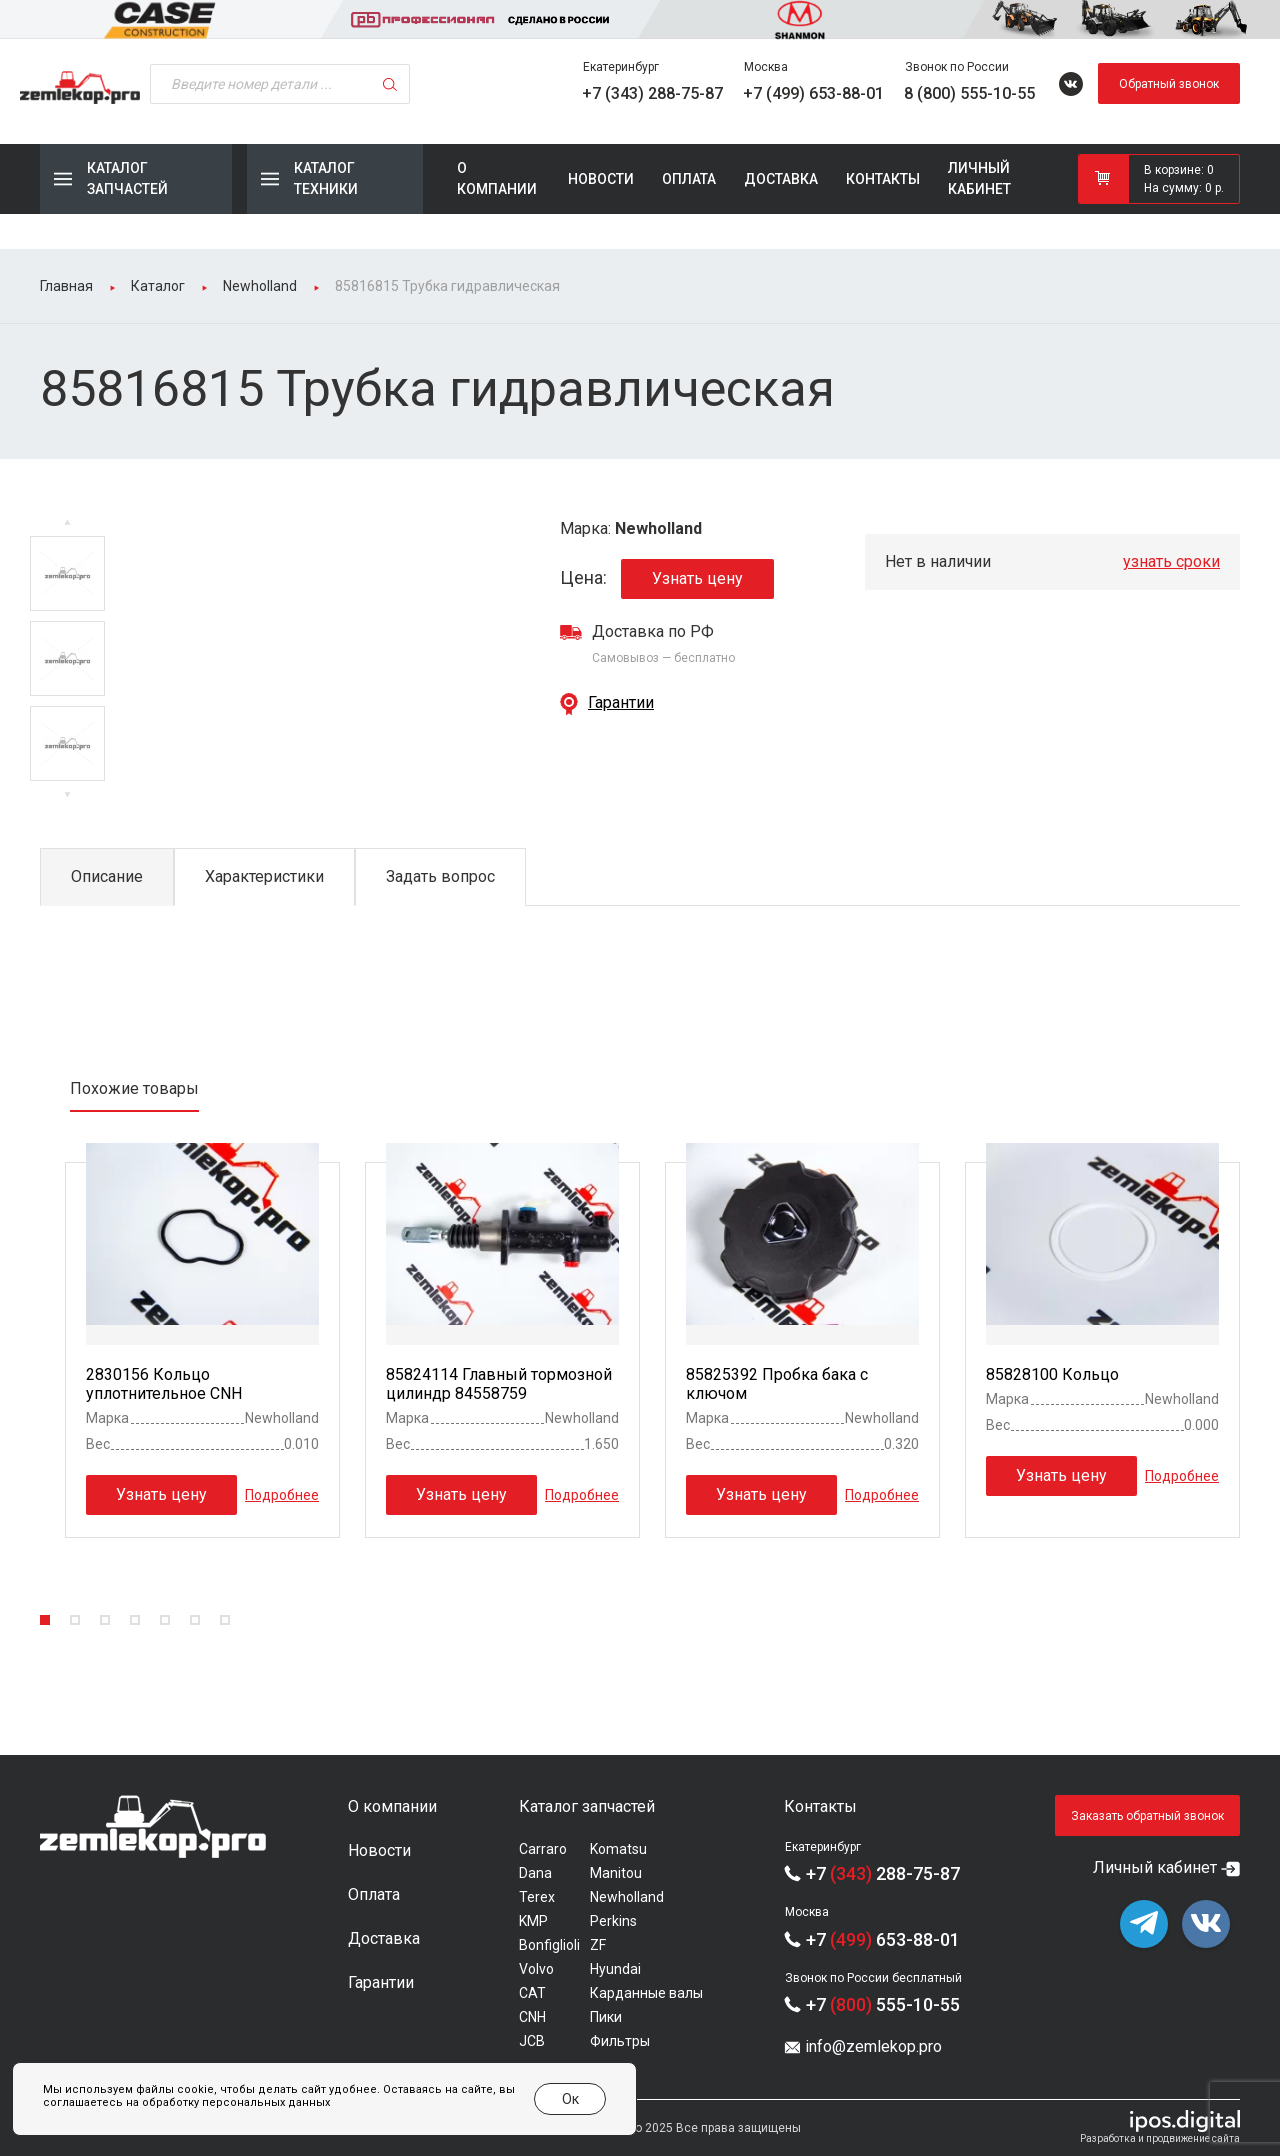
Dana (535, 1873)
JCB (532, 2041)
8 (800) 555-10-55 (969, 93)
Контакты (883, 179)
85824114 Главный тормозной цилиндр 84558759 (499, 1384)
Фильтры (620, 2041)
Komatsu (618, 1849)
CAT (532, 1993)
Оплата (689, 179)
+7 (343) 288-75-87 (652, 93)
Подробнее (282, 1494)
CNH (532, 2017)
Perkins (613, 1921)
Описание (107, 876)
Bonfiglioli (549, 1945)
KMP (533, 1921)
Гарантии (621, 702)
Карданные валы (646, 1993)
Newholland (627, 1897)
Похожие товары (134, 1088)
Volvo (536, 1969)
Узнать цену (697, 578)
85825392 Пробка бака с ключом (777, 1384)
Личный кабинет (979, 178)
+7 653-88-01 (883, 1939)
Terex (537, 1897)
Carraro (543, 1849)
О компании (497, 178)
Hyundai (615, 1969)
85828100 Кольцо (1052, 1374)
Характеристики (264, 876)
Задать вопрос (440, 876)
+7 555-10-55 (883, 2004)
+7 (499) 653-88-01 (813, 93)
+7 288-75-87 (883, 1873)
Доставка (781, 179)
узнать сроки (1171, 561)
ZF (598, 1945)
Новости (601, 179)
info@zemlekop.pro (873, 2046)
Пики (606, 2017)
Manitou (616, 1873)
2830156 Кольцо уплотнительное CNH (164, 1384)
